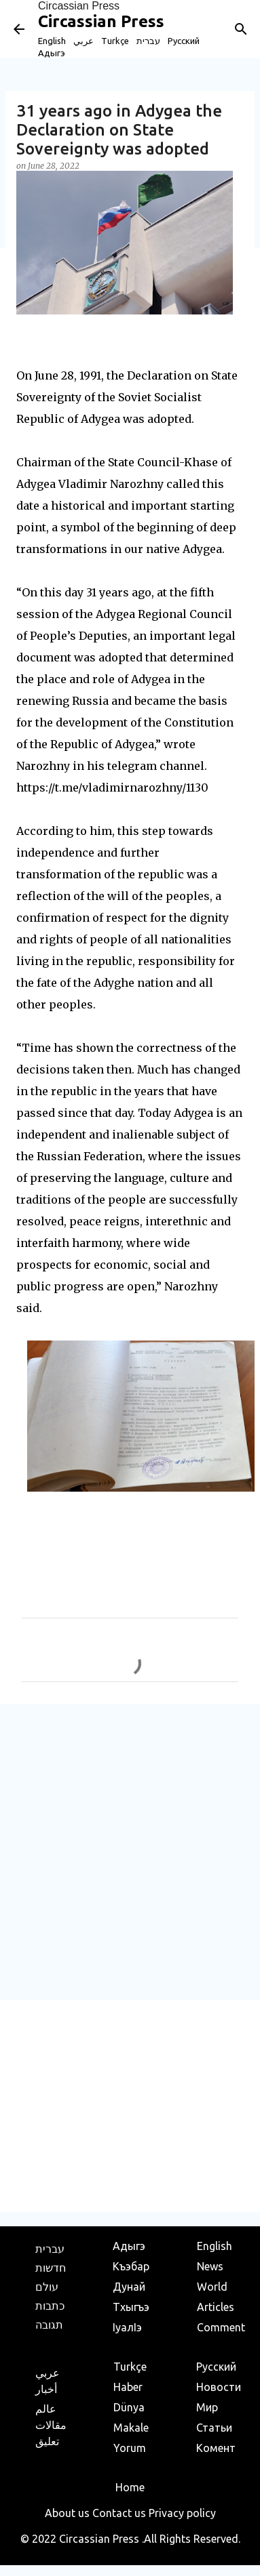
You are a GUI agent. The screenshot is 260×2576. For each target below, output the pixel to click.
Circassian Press (78, 6)
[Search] (241, 29)
